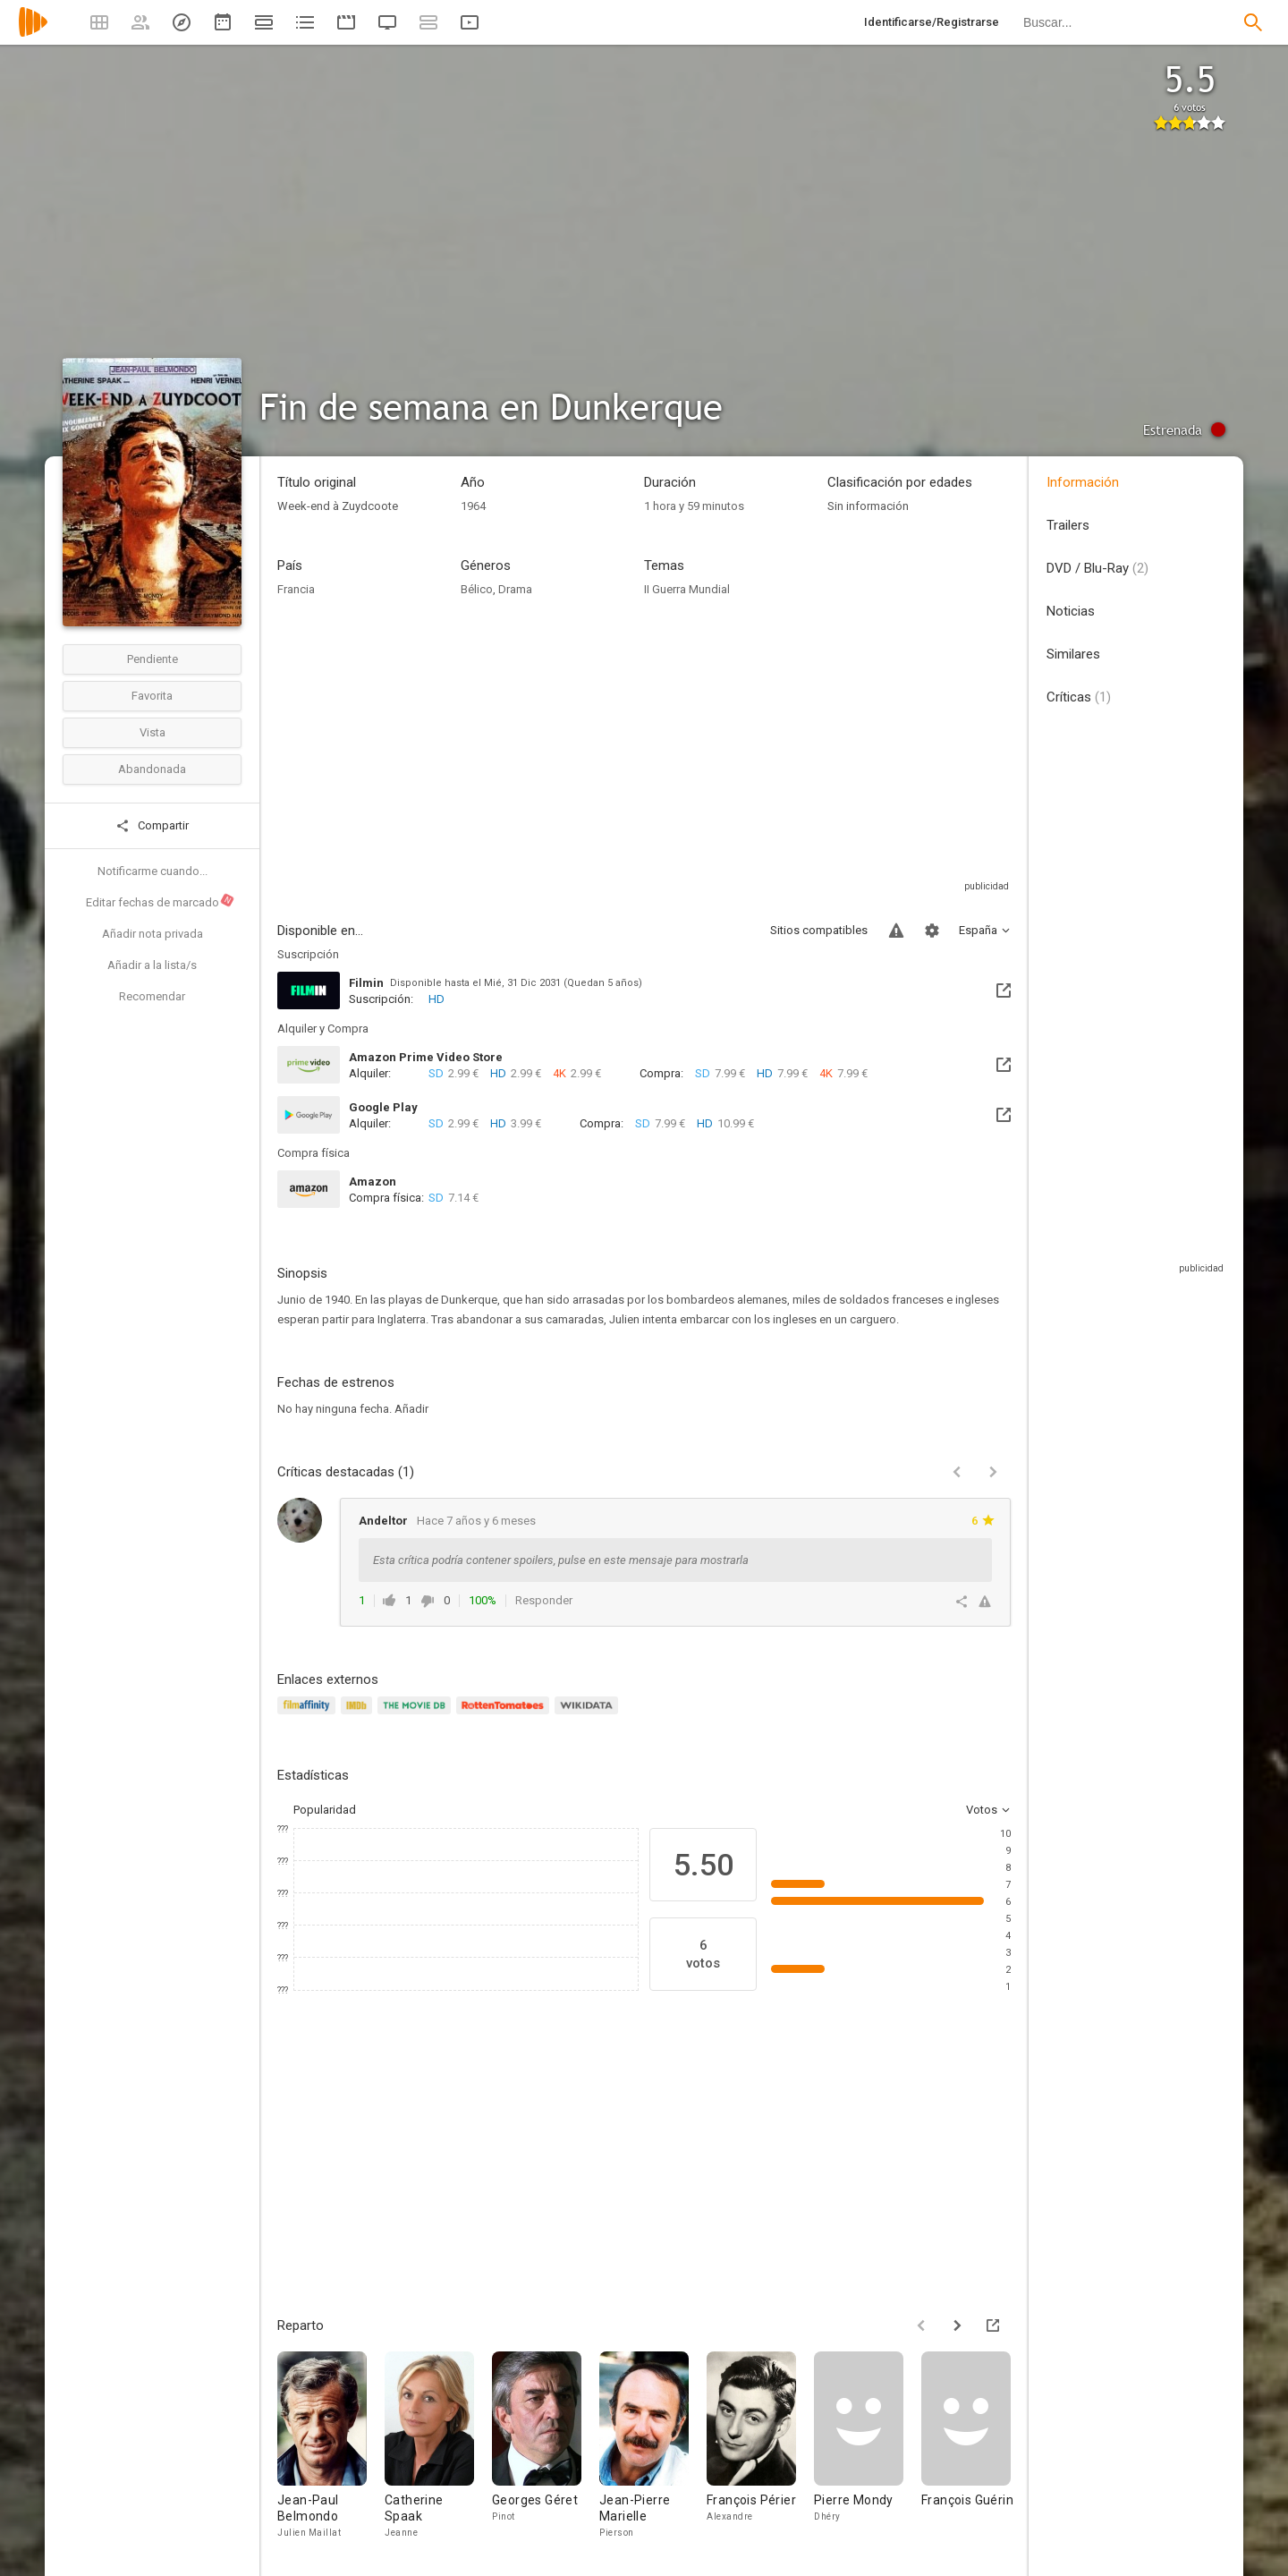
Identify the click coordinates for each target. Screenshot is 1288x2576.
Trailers (1067, 525)
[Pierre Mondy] (867, 2449)
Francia (296, 589)
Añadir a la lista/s (152, 965)
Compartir (152, 826)
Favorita (152, 695)
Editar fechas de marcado (160, 901)
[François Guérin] (975, 2449)
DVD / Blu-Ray (1097, 568)
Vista (152, 732)
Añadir (411, 1409)
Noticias (1070, 611)
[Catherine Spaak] (438, 2449)
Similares (1073, 654)
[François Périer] (760, 2449)
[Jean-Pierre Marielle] (653, 2449)
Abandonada (152, 769)
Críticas (1078, 697)
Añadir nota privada (152, 933)
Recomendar (152, 996)
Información (1082, 482)
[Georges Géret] (545, 2449)
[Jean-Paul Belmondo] (331, 2449)
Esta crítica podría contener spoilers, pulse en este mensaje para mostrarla (561, 1560)
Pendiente (152, 659)
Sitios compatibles (819, 930)
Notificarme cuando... (152, 871)
